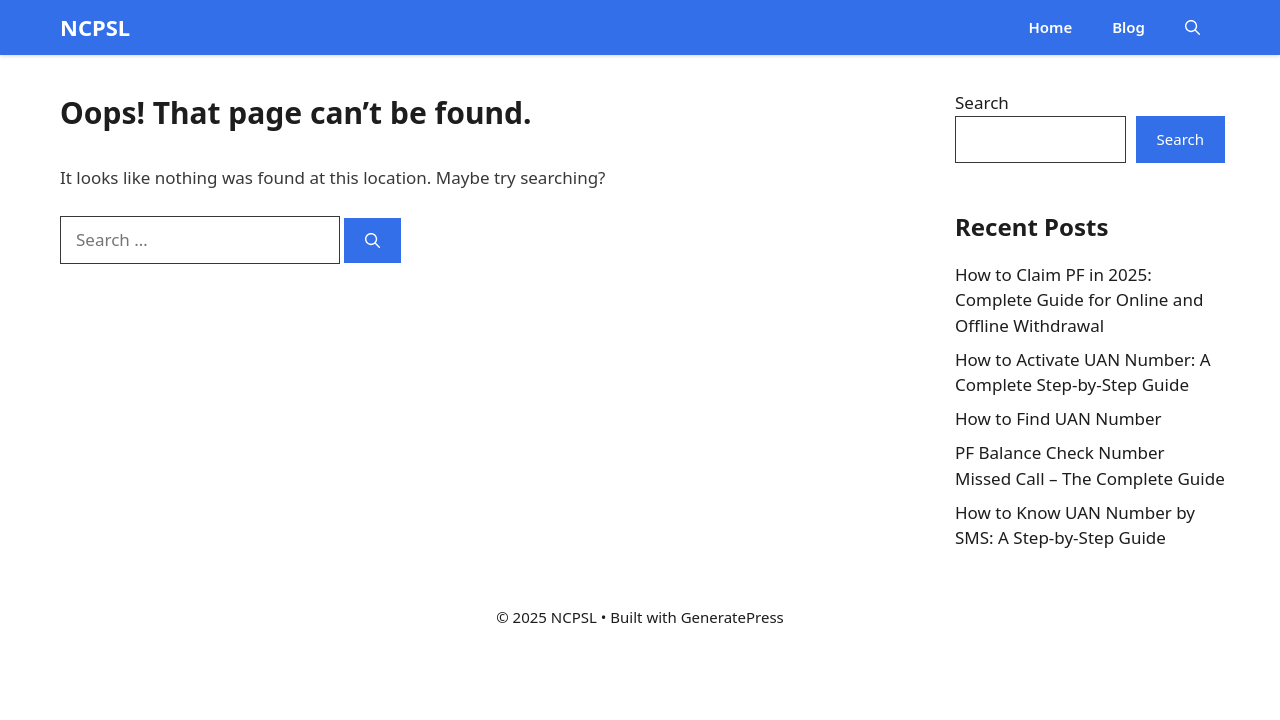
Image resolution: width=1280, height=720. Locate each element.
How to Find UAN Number (1058, 418)
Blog (1128, 27)
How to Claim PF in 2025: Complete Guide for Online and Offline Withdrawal (1079, 300)
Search (982, 102)
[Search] (372, 240)
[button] (1192, 27)
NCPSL (95, 27)
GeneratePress (732, 617)
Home (1050, 27)
